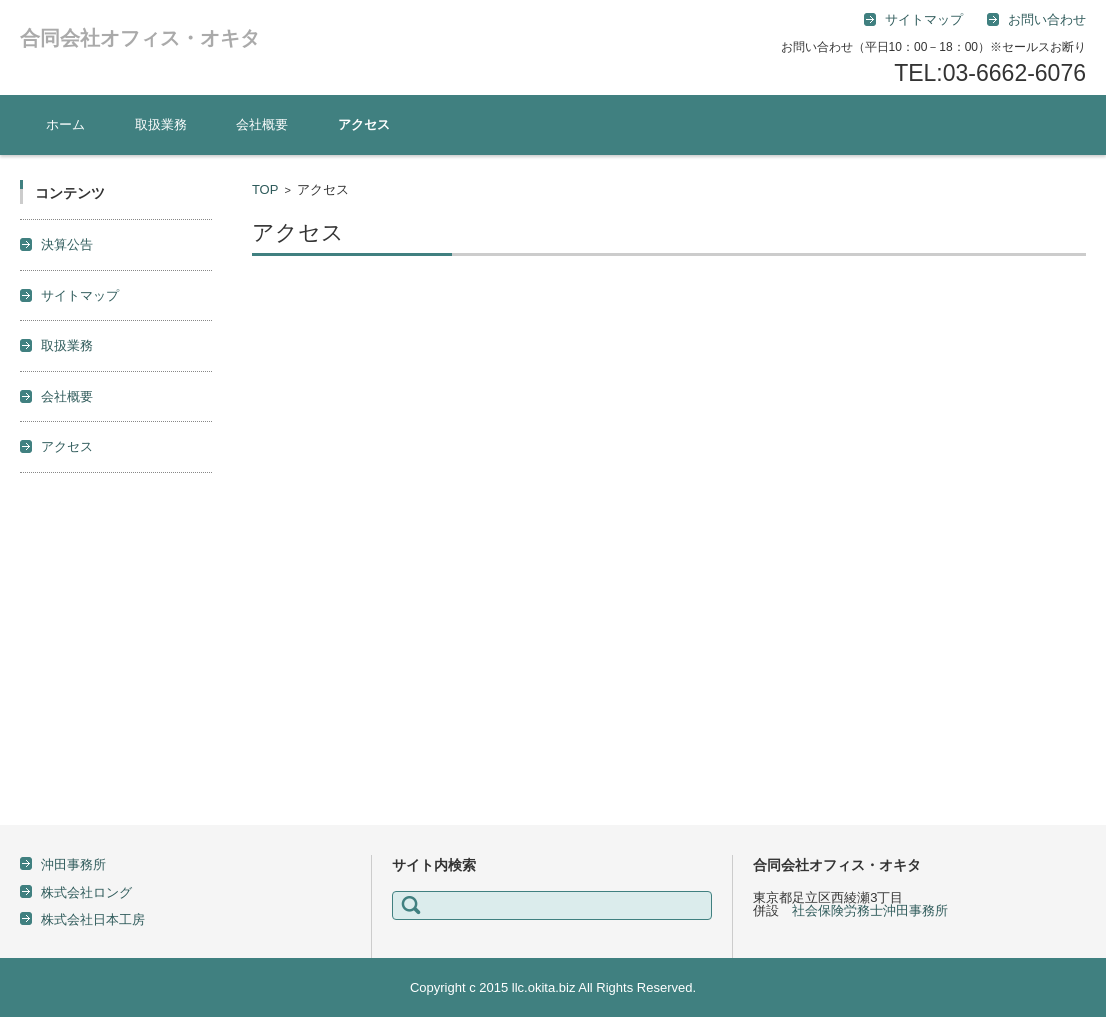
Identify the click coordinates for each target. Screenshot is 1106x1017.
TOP (265, 189)
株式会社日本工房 (93, 919)
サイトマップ (80, 295)
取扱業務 (161, 124)
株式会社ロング (86, 892)
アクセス (364, 124)
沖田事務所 (73, 864)
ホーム (65, 124)
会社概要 (262, 124)
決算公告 (67, 244)
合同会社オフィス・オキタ (140, 38)
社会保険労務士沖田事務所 (870, 910)
